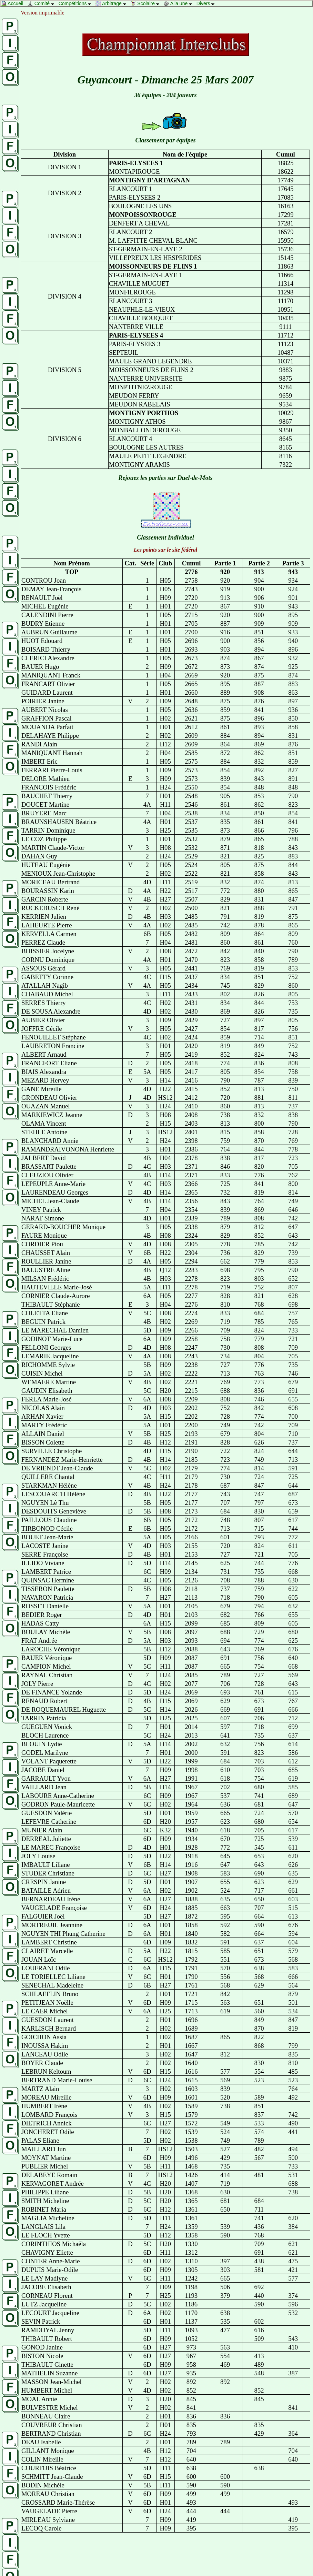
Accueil (14, 3)
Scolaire (146, 3)
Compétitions (76, 3)
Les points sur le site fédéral (165, 550)
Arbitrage (112, 3)
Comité (42, 3)
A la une (179, 3)
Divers (207, 3)
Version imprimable (42, 13)
